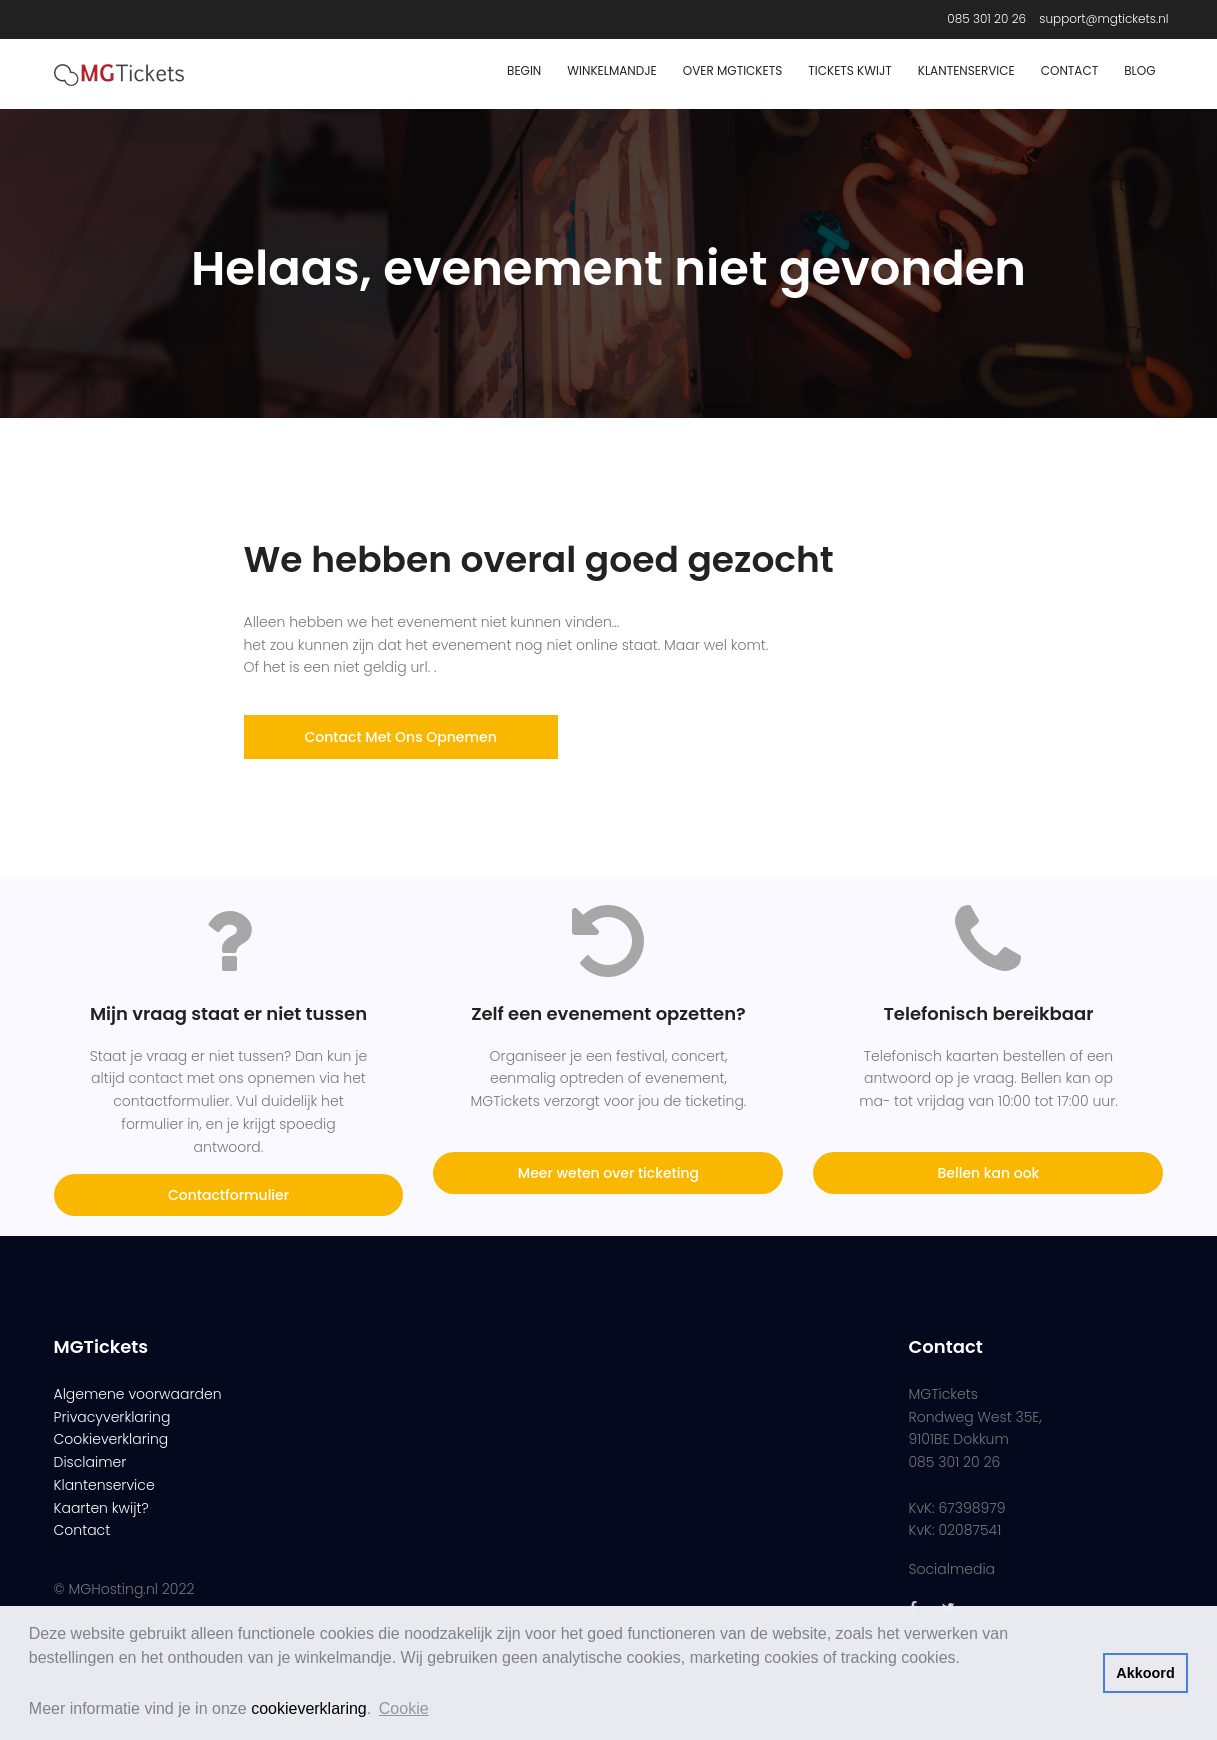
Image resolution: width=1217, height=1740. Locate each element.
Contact (1069, 70)
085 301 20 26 (986, 18)
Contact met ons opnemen (401, 737)
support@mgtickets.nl (1103, 18)
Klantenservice (966, 70)
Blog (1139, 70)
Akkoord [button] (1145, 1673)
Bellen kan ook (989, 1173)
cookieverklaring (309, 1708)
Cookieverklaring (111, 1439)
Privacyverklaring (112, 1417)
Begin (524, 70)
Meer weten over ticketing (608, 1173)
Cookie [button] (404, 1708)
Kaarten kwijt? (101, 1508)
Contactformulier (228, 1195)
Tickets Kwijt (850, 70)
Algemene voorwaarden (138, 1394)
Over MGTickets (732, 70)
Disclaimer (90, 1462)
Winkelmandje (612, 70)
